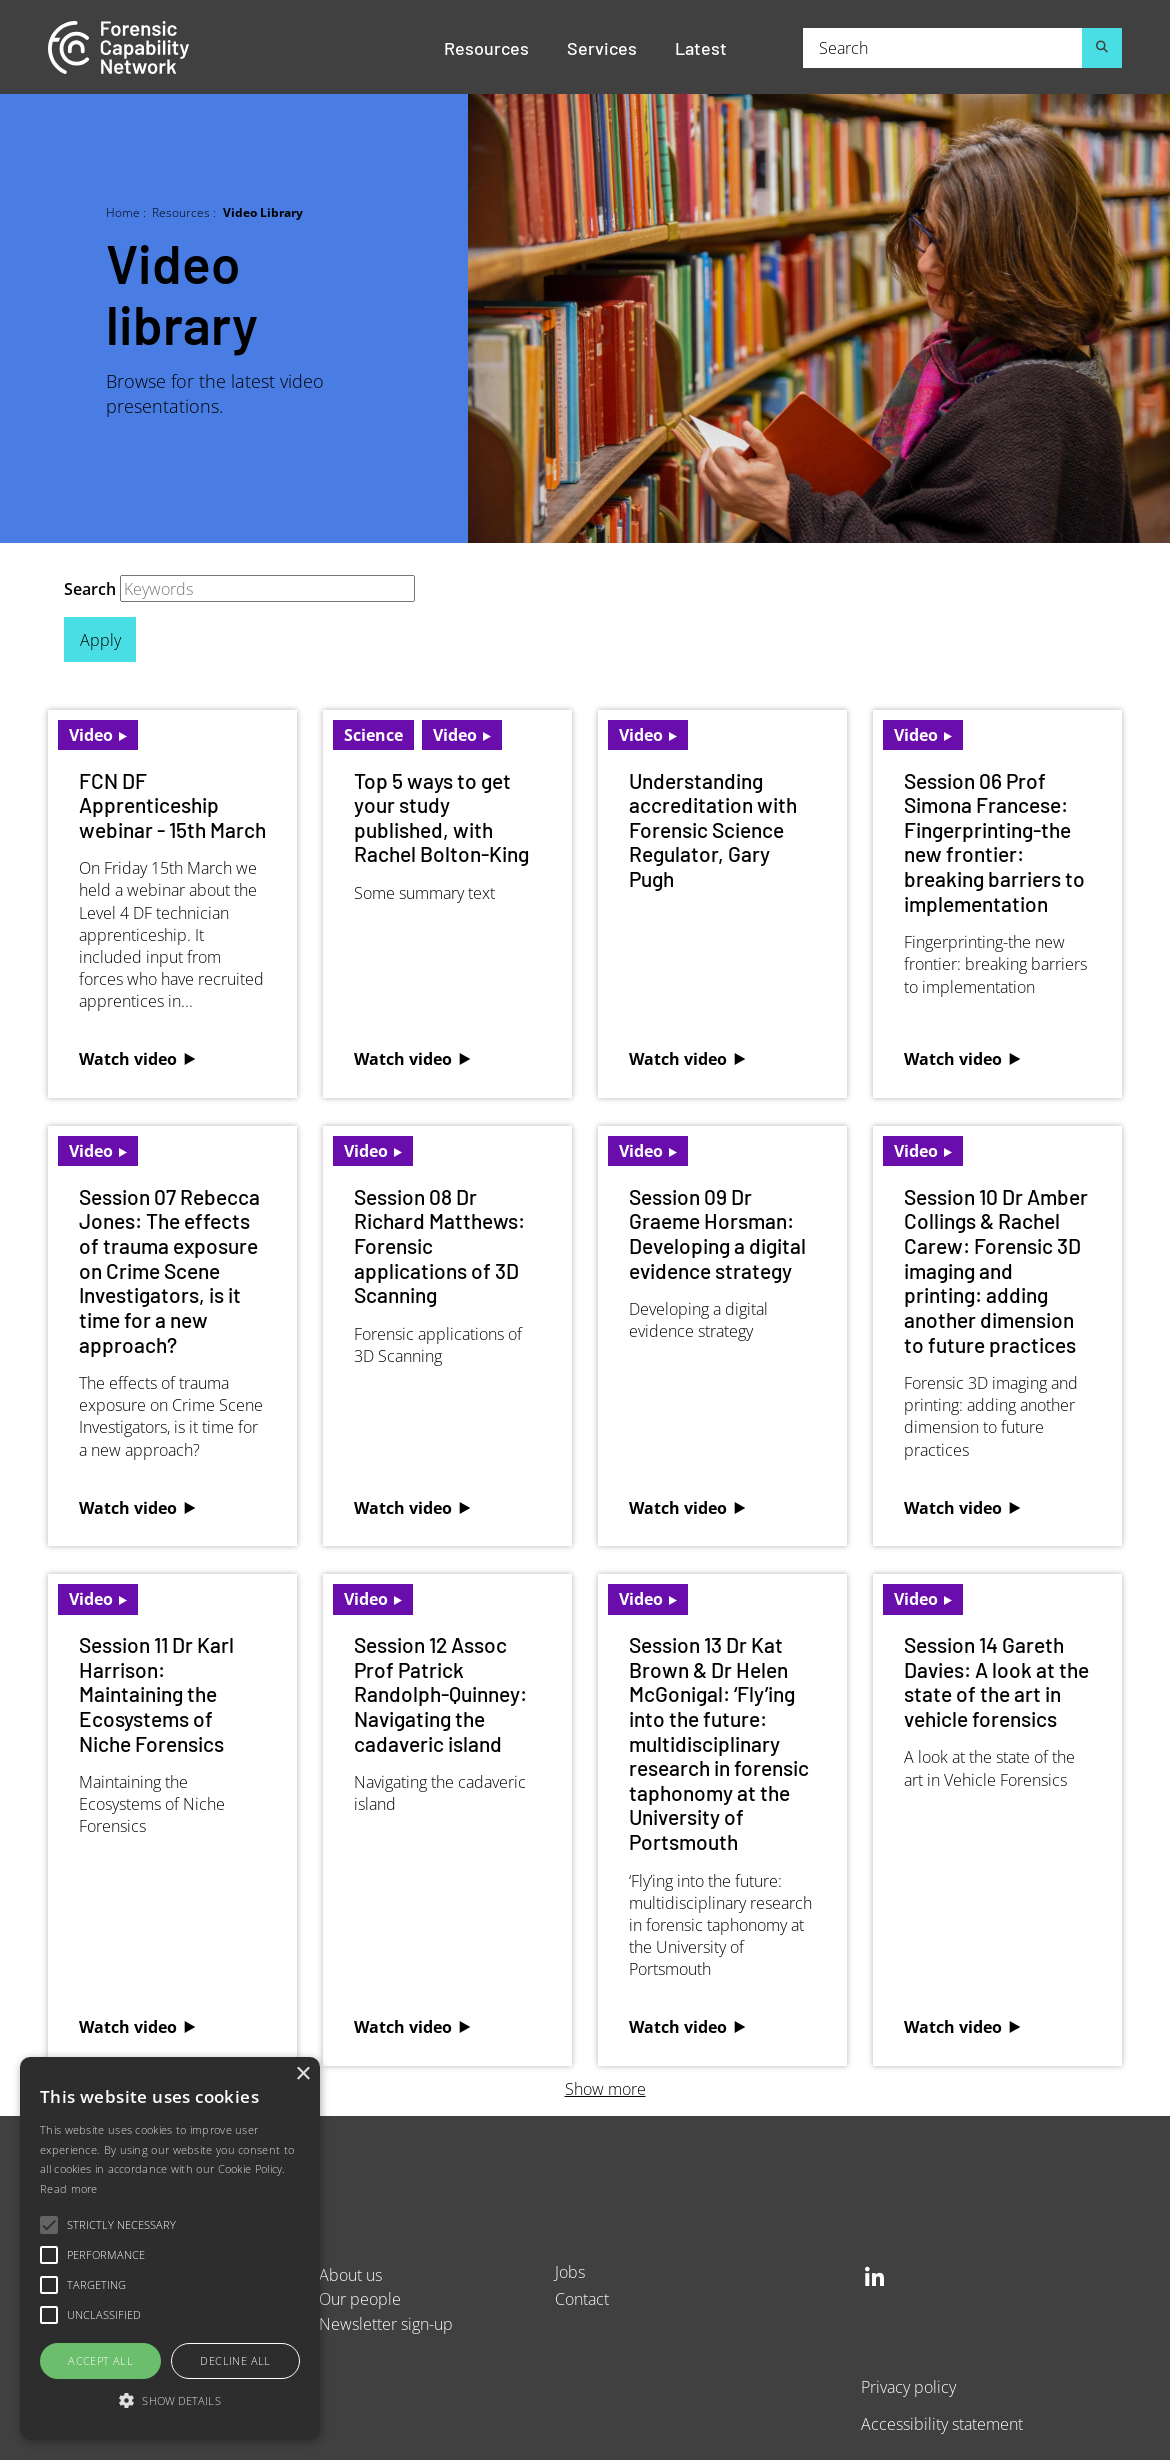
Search (90, 588)
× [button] (302, 2074)
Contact (582, 2298)
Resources (486, 47)
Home (123, 212)
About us (350, 2274)
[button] (170, 2401)
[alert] (170, 2248)
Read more (69, 2188)
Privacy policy (908, 2386)
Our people (360, 2298)
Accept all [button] (100, 2360)
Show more (605, 2088)
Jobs (570, 2271)
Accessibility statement (942, 2423)
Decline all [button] (235, 2360)
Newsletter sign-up (386, 2323)
